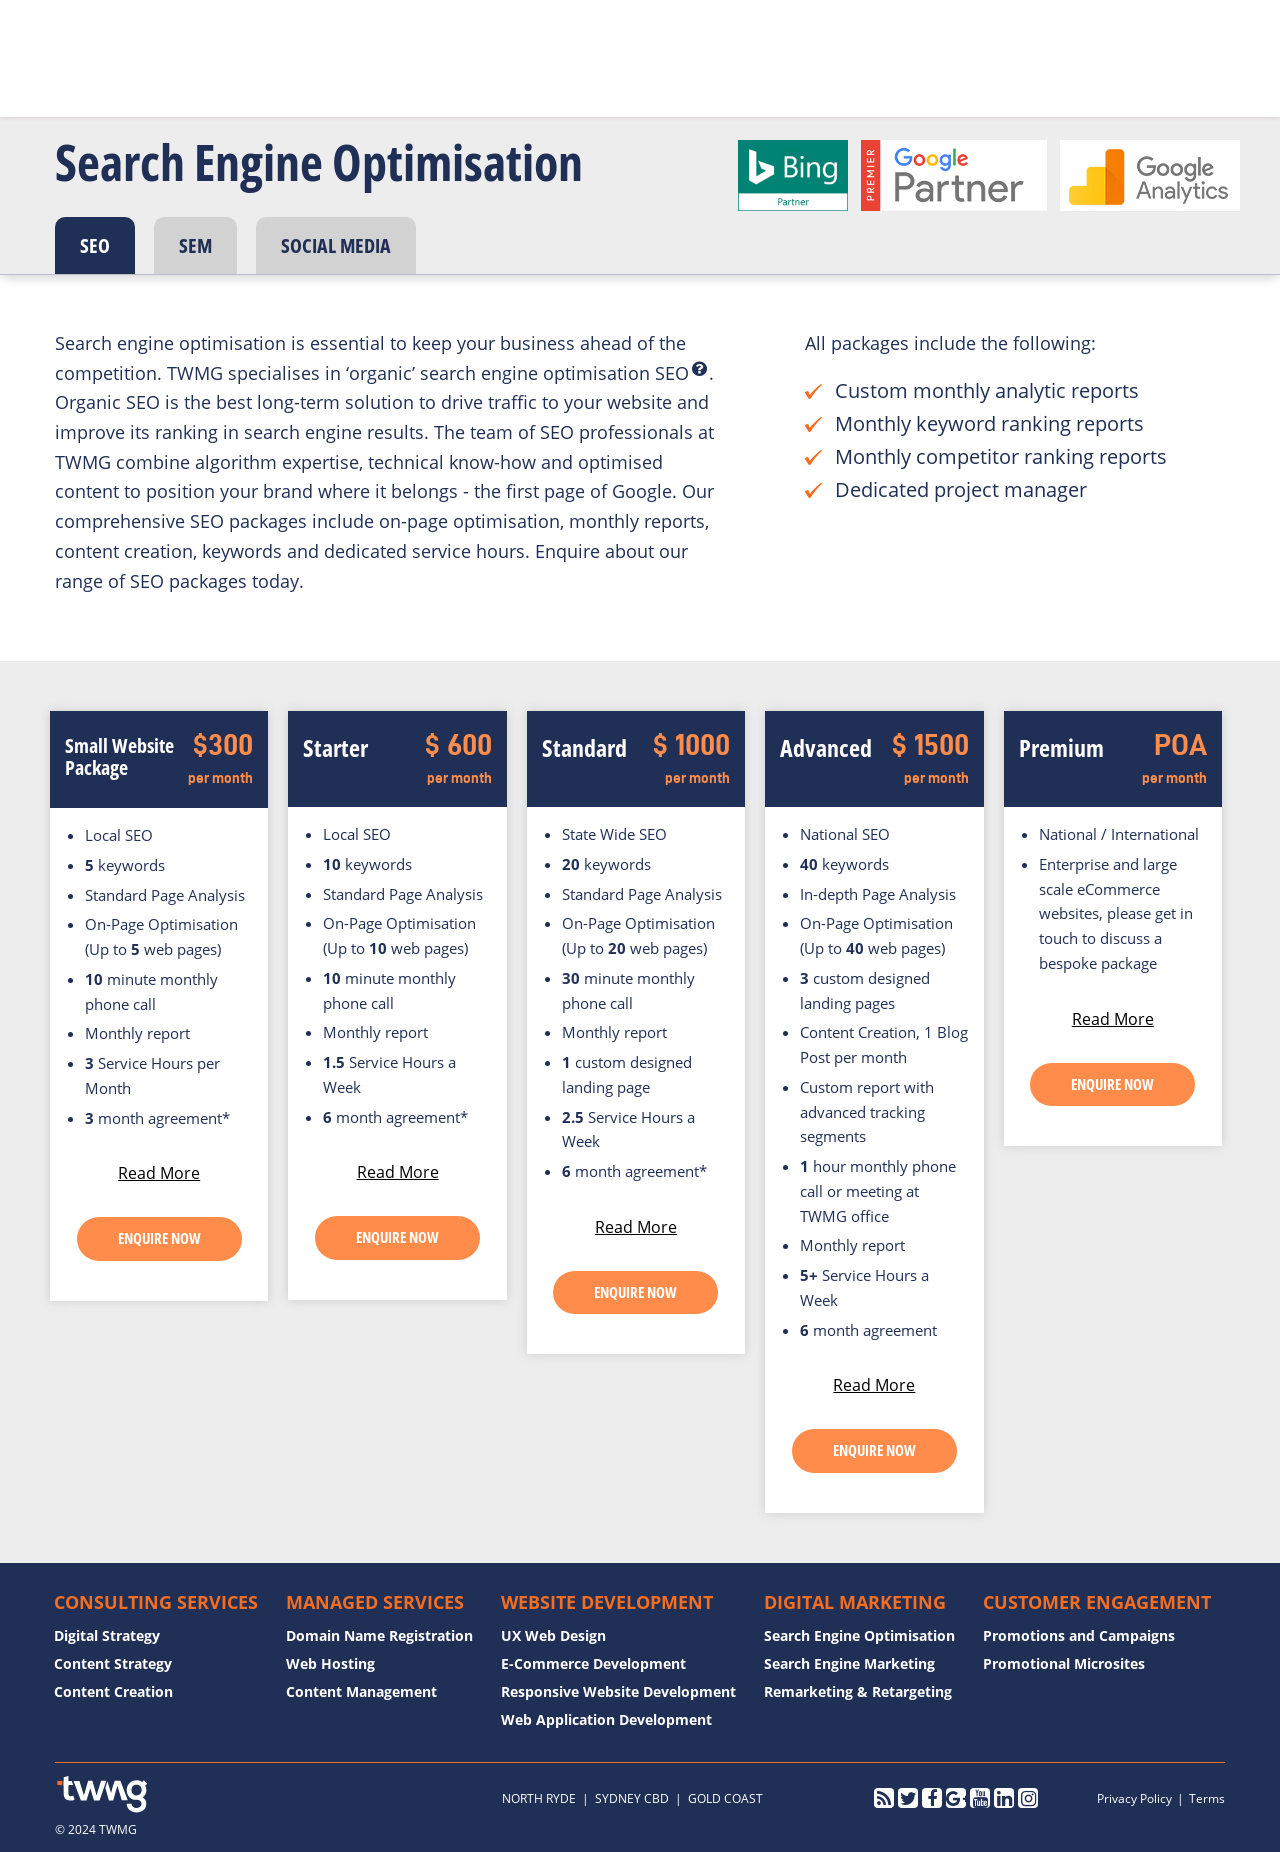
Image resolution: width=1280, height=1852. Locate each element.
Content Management (361, 1691)
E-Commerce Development (593, 1663)
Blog (729, 46)
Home (300, 46)
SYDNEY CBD (632, 1798)
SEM (195, 245)
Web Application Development (606, 1719)
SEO (95, 245)
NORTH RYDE (539, 1798)
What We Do (515, 46)
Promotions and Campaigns (1079, 1635)
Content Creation (113, 1691)
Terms (1207, 1798)
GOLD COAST (725, 1798)
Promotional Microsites (1064, 1663)
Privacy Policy (1134, 1798)
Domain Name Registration (379, 1635)
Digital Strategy (107, 1635)
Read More (159, 1173)
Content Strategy (113, 1663)
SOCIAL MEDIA (336, 245)
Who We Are (395, 46)
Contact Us (814, 46)
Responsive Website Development (618, 1691)
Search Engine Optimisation (859, 1635)
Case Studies (638, 46)
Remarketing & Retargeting (858, 1691)
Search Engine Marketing (849, 1663)
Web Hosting (330, 1663)
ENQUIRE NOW (159, 1238)
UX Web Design (553, 1635)
